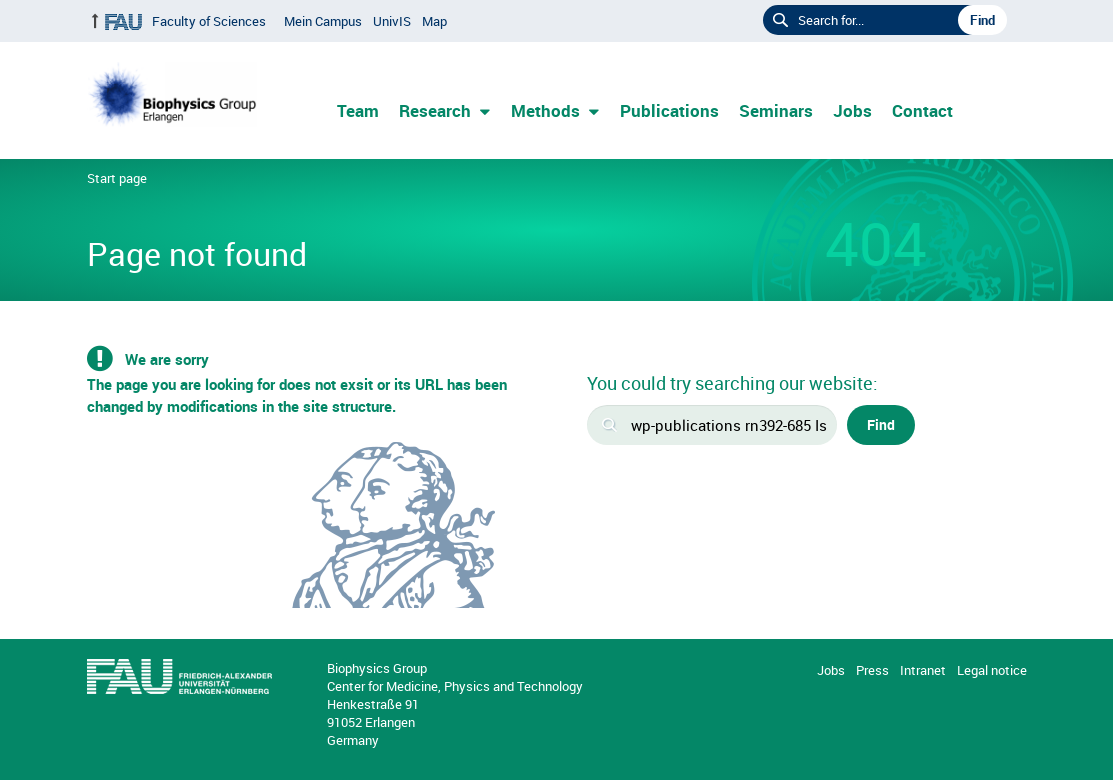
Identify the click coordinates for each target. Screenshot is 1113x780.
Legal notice (992, 670)
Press (872, 670)
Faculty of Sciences (209, 21)
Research (435, 110)
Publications (669, 110)
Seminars (776, 110)
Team (358, 110)
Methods (545, 110)
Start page (117, 178)
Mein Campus (323, 21)
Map (434, 21)
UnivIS (392, 21)
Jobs (852, 110)
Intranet (923, 670)
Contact (922, 110)
